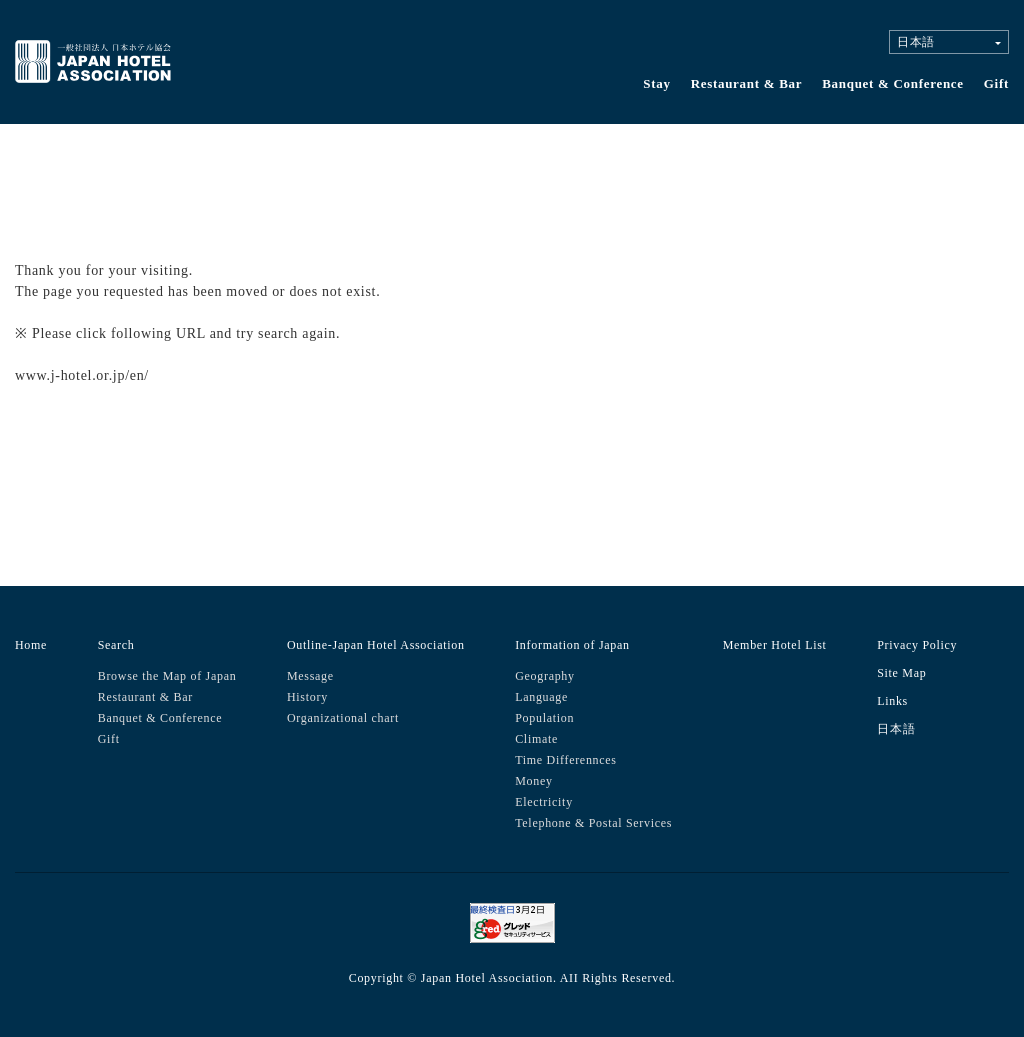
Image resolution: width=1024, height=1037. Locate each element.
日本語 (896, 729)
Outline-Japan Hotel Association (376, 645)
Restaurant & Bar (747, 83)
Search (116, 645)
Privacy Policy (917, 645)
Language (541, 697)
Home (31, 645)
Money (534, 781)
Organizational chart (343, 718)
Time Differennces (566, 760)
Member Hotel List (775, 645)
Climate (536, 739)
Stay (656, 83)
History (307, 697)
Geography (545, 676)
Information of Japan (572, 645)
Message (310, 676)
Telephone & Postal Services (593, 823)
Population (544, 718)
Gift (996, 83)
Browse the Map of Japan (167, 676)
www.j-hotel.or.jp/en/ (82, 375)
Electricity (544, 802)
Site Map (901, 673)
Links (892, 701)
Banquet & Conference (893, 83)
